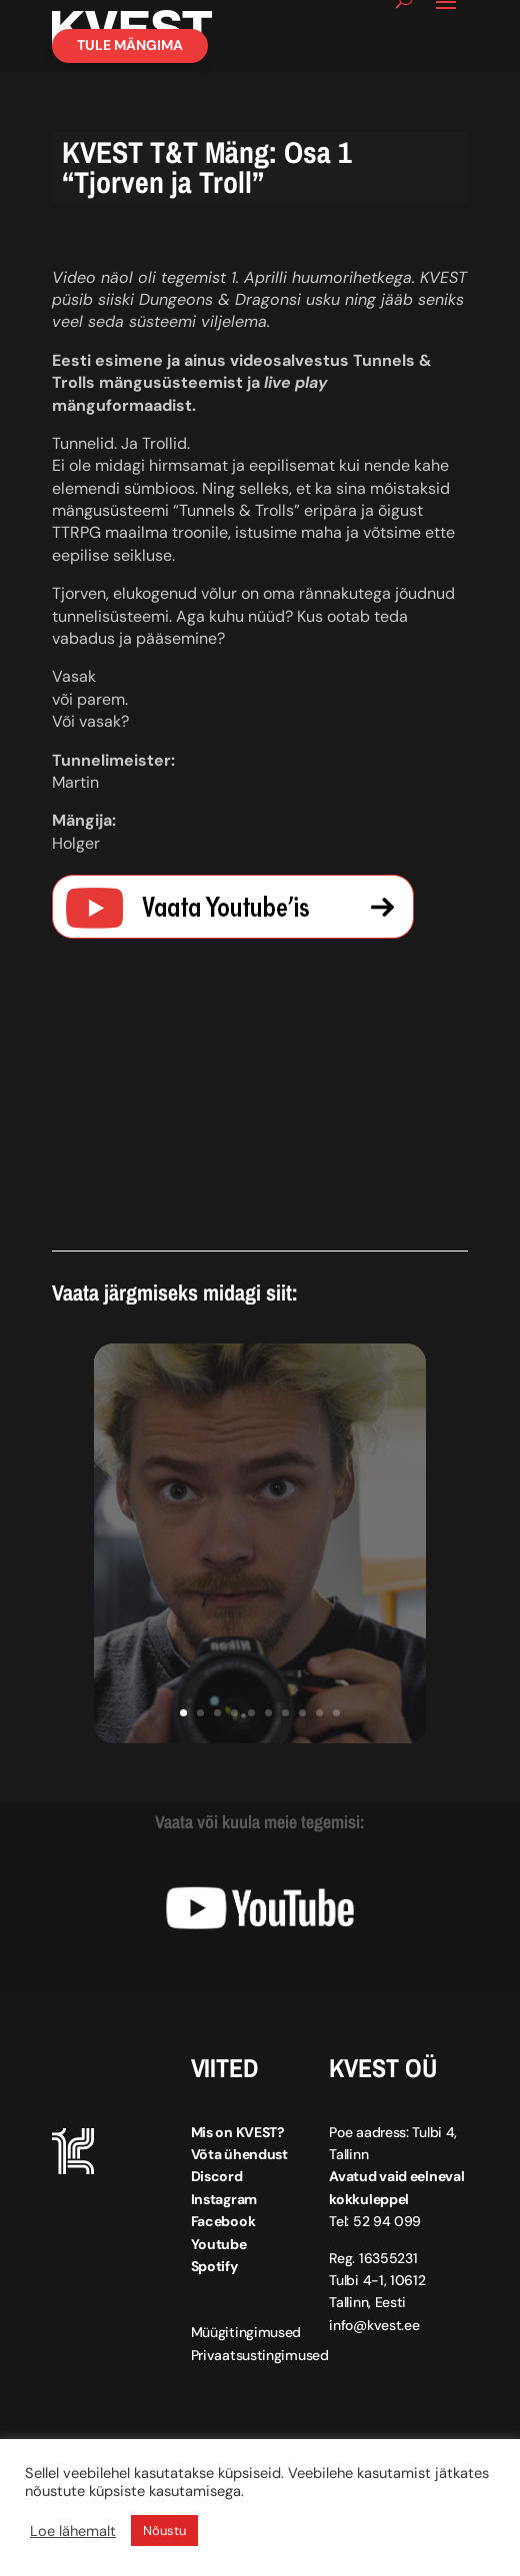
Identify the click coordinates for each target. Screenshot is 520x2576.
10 (336, 1712)
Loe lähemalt (73, 2531)
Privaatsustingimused (260, 2355)
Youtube (219, 2244)
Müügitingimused (246, 2332)
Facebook (223, 2221)
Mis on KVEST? (238, 2132)
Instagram (224, 2199)
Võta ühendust (239, 2154)
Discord (217, 2176)
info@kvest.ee (374, 2325)
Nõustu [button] (164, 2530)
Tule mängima (130, 45)
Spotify (214, 2266)
